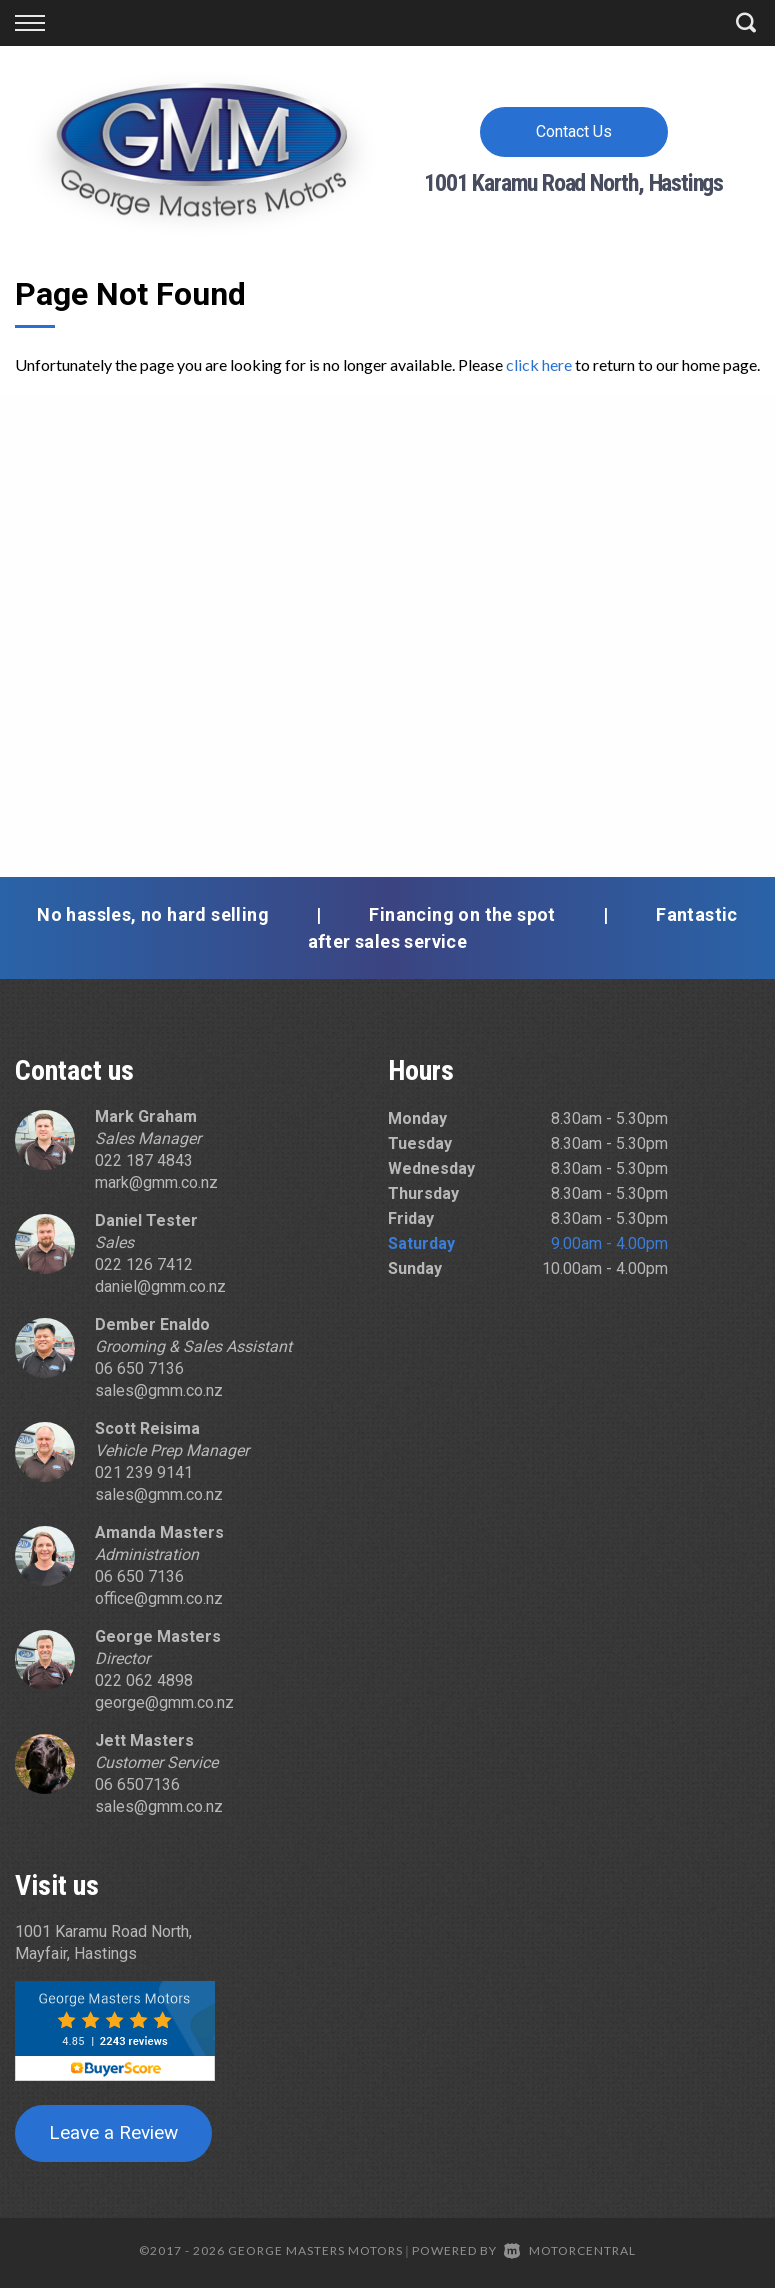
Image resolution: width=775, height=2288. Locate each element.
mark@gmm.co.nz (156, 1182)
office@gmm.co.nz (159, 1598)
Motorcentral (570, 2250)
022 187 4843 (144, 1160)
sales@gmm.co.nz (159, 1390)
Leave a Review (113, 2132)
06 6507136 (137, 1784)
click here (539, 364)
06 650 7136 (139, 1368)
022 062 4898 (144, 1680)
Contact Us (574, 131)
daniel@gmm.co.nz (160, 1286)
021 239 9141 (144, 1472)
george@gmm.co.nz (164, 1702)
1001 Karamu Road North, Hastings (573, 183)
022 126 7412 (144, 1264)
